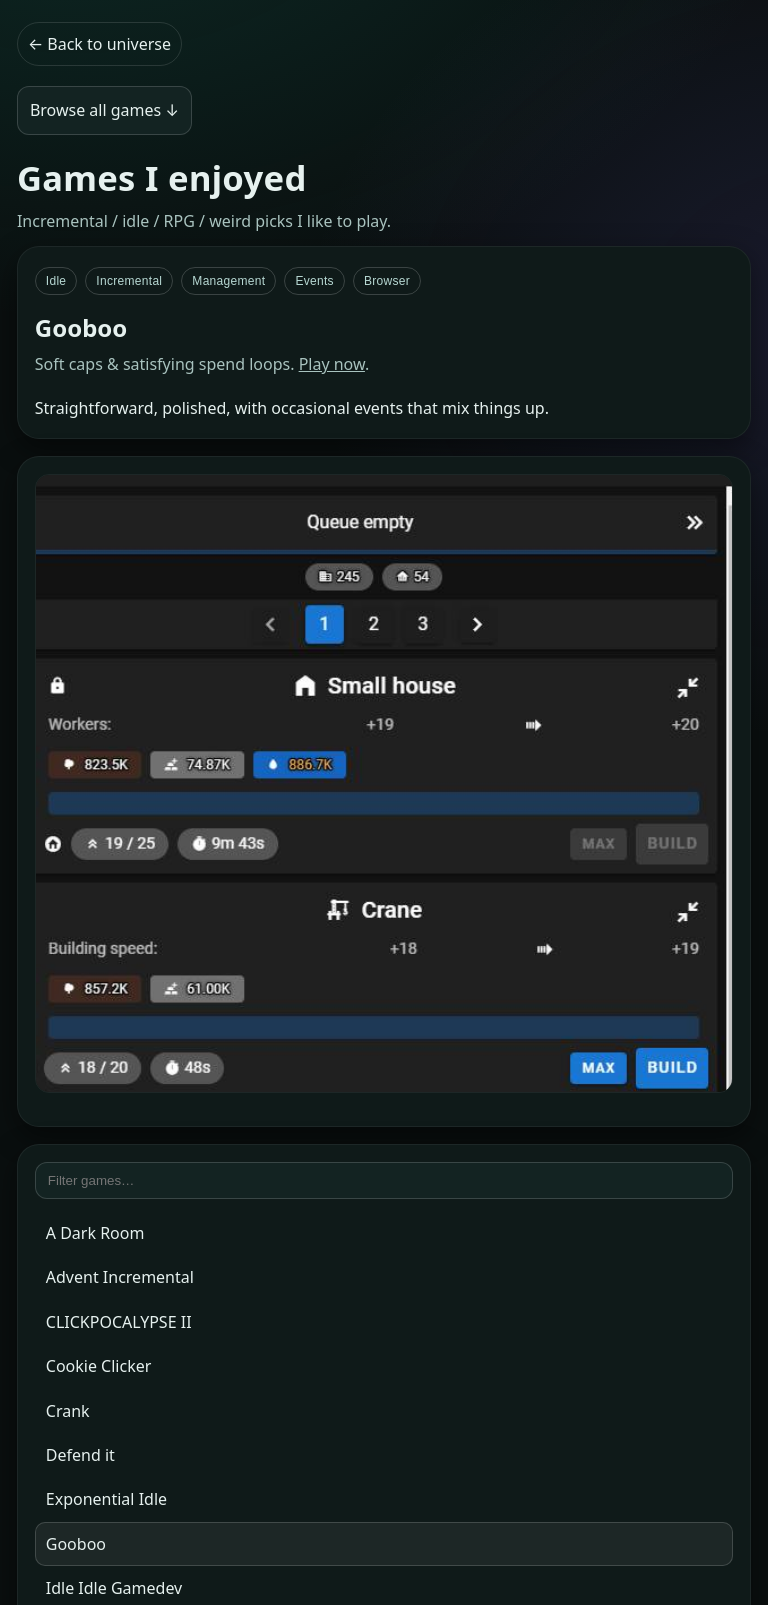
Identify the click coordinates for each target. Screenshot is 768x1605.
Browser (387, 281)
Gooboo (76, 1544)
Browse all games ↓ (104, 110)
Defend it (80, 1455)
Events (314, 281)
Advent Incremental (120, 1277)
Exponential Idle (106, 1499)
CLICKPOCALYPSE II (119, 1322)
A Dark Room (95, 1233)
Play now (332, 364)
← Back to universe (99, 44)
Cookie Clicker (99, 1366)
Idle (56, 281)
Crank (68, 1411)
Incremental (129, 281)
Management (228, 281)
